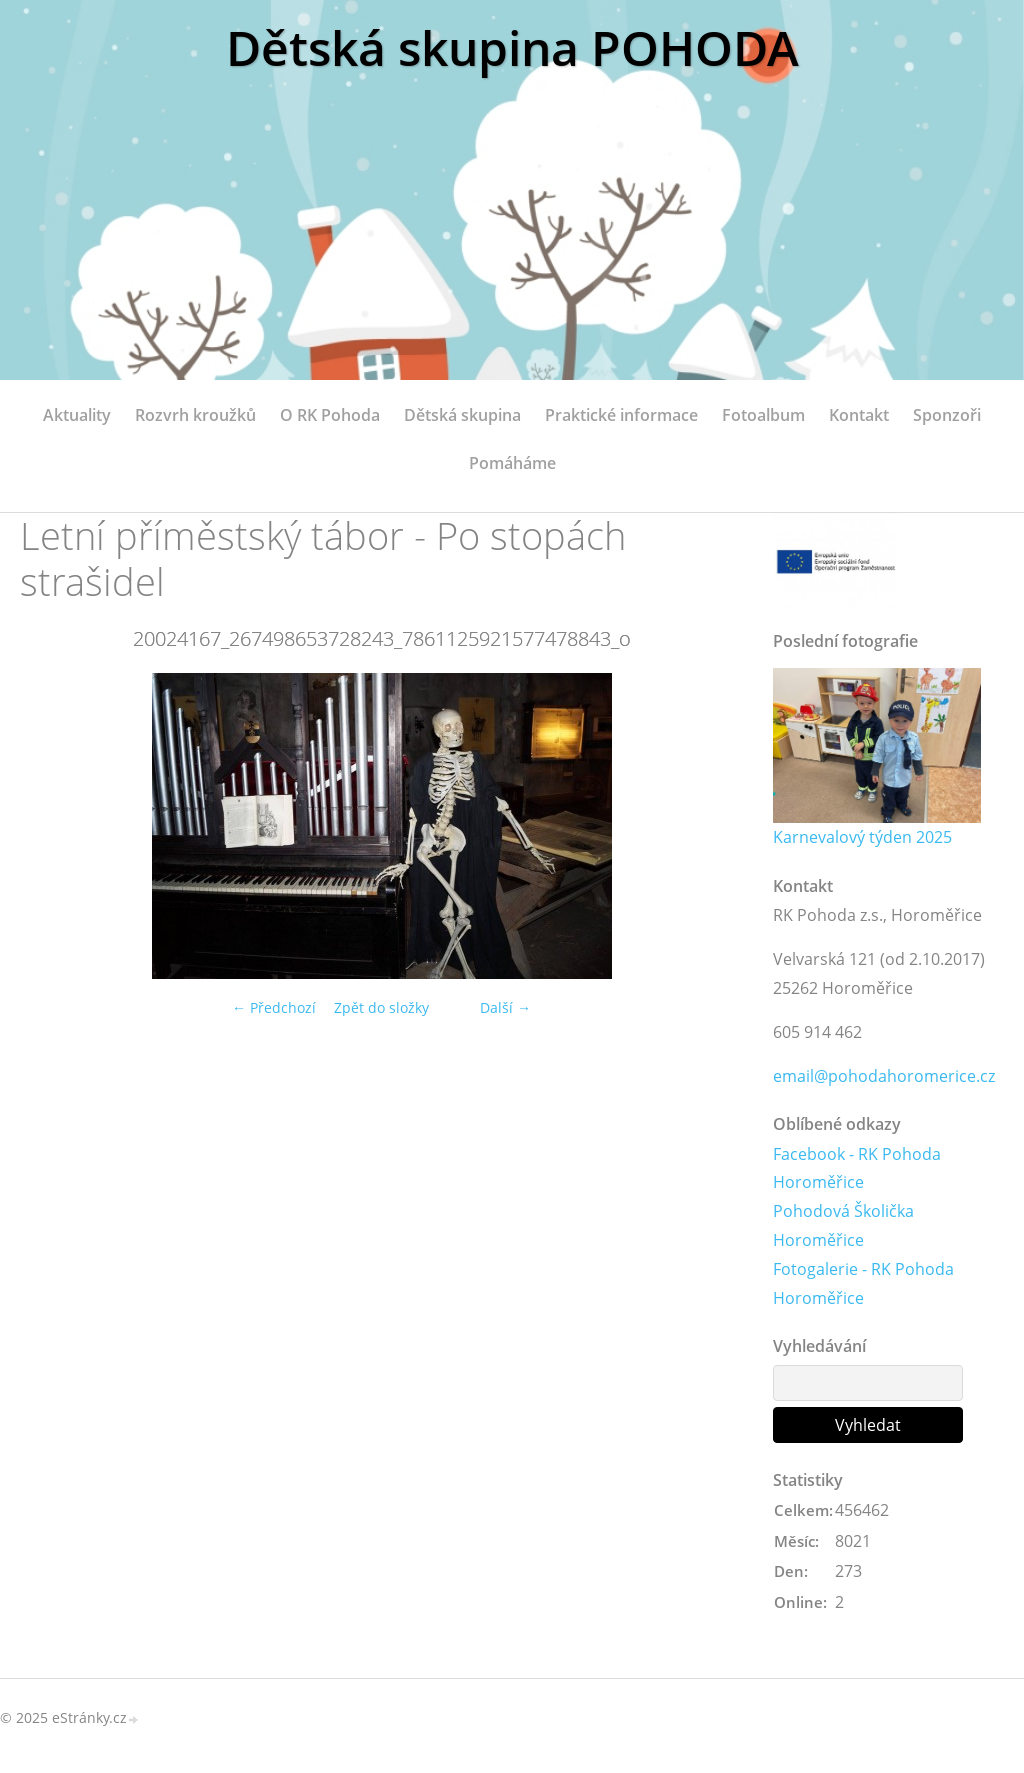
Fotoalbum (763, 415)
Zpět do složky (381, 1007)
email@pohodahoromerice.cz (884, 1076)
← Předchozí (274, 1007)
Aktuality (77, 415)
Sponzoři (947, 415)
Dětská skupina (462, 415)
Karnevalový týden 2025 (862, 837)
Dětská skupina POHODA (512, 47)
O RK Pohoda (330, 415)
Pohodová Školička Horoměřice (843, 1225)
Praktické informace (621, 415)
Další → (505, 1007)
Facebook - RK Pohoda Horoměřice (857, 1168)
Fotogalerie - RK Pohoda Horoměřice (863, 1283)
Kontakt (859, 415)
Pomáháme (512, 463)
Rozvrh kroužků (195, 415)
